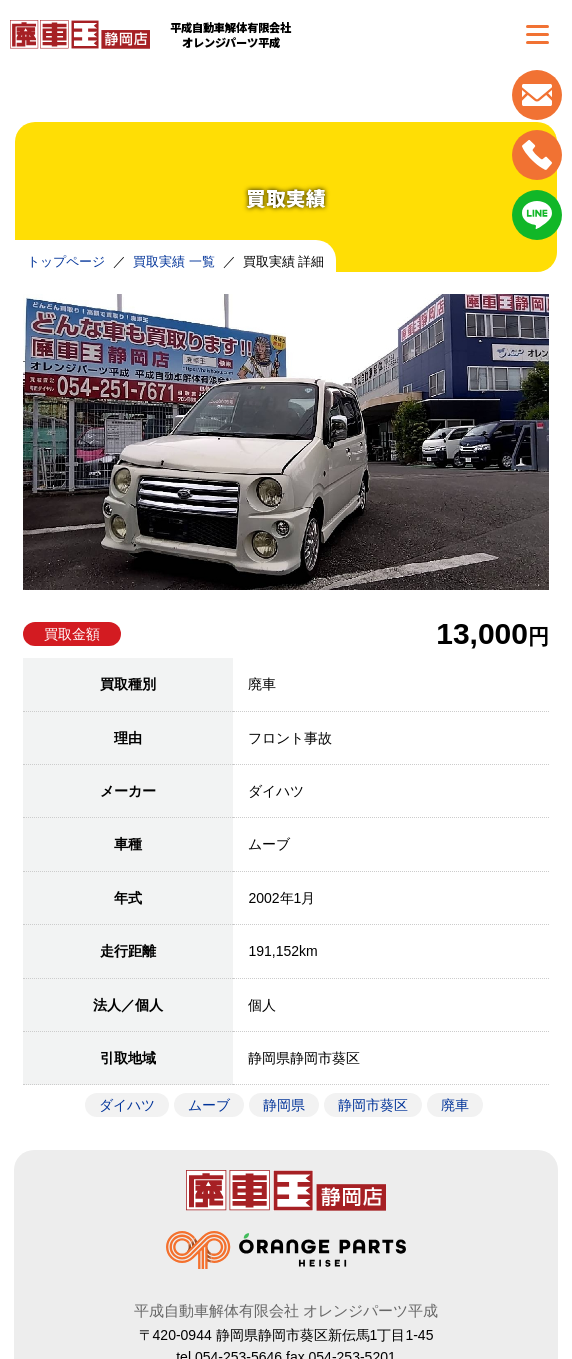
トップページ (66, 261)
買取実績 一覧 (174, 261)
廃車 (455, 1105)
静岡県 (284, 1105)
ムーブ (209, 1105)
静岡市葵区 (373, 1105)
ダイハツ (127, 1105)
